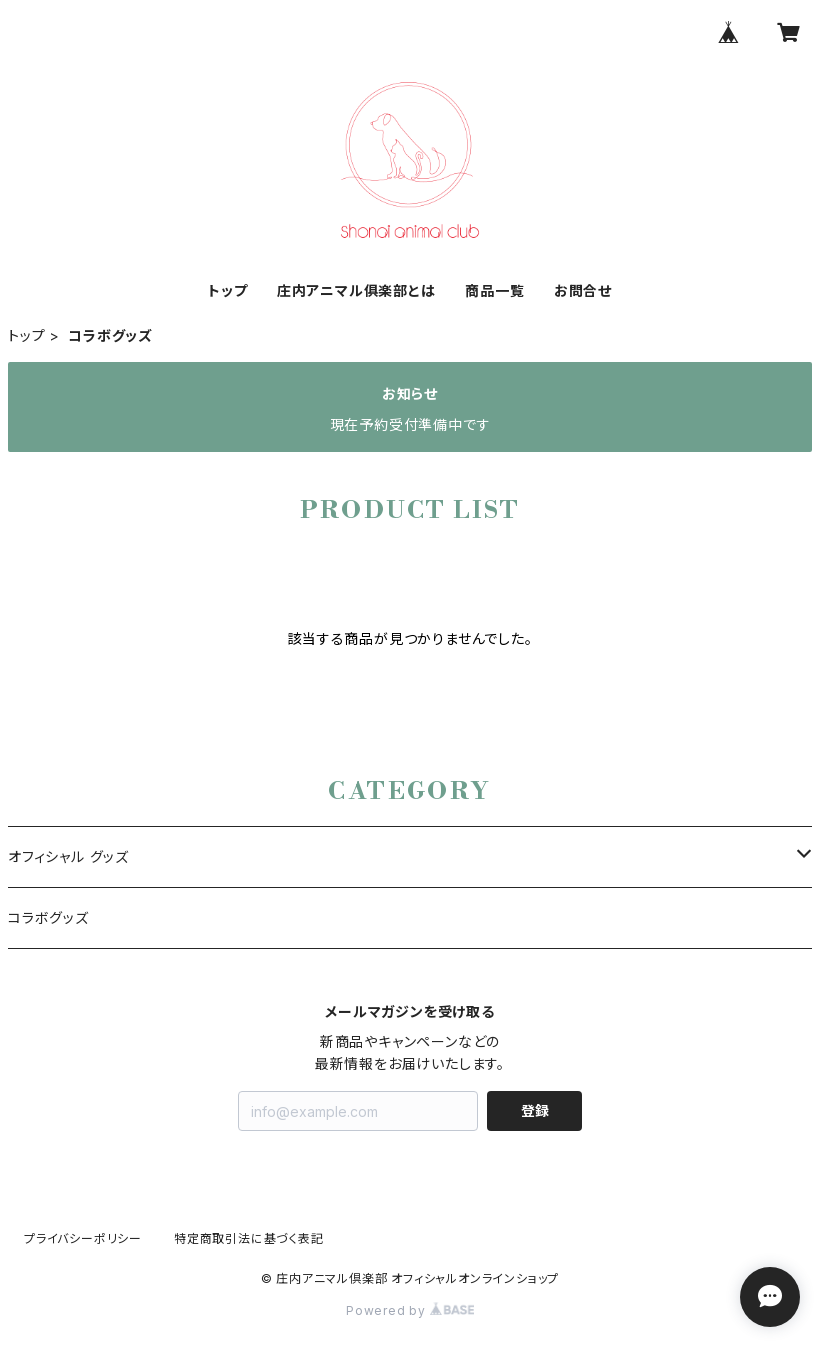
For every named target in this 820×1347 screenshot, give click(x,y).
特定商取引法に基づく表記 (249, 1238)
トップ (227, 290)
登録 (535, 1110)
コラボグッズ (48, 917)
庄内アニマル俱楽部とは (356, 290)
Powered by (410, 1310)
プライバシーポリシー (83, 1238)
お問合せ (583, 290)
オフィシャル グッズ (68, 856)
